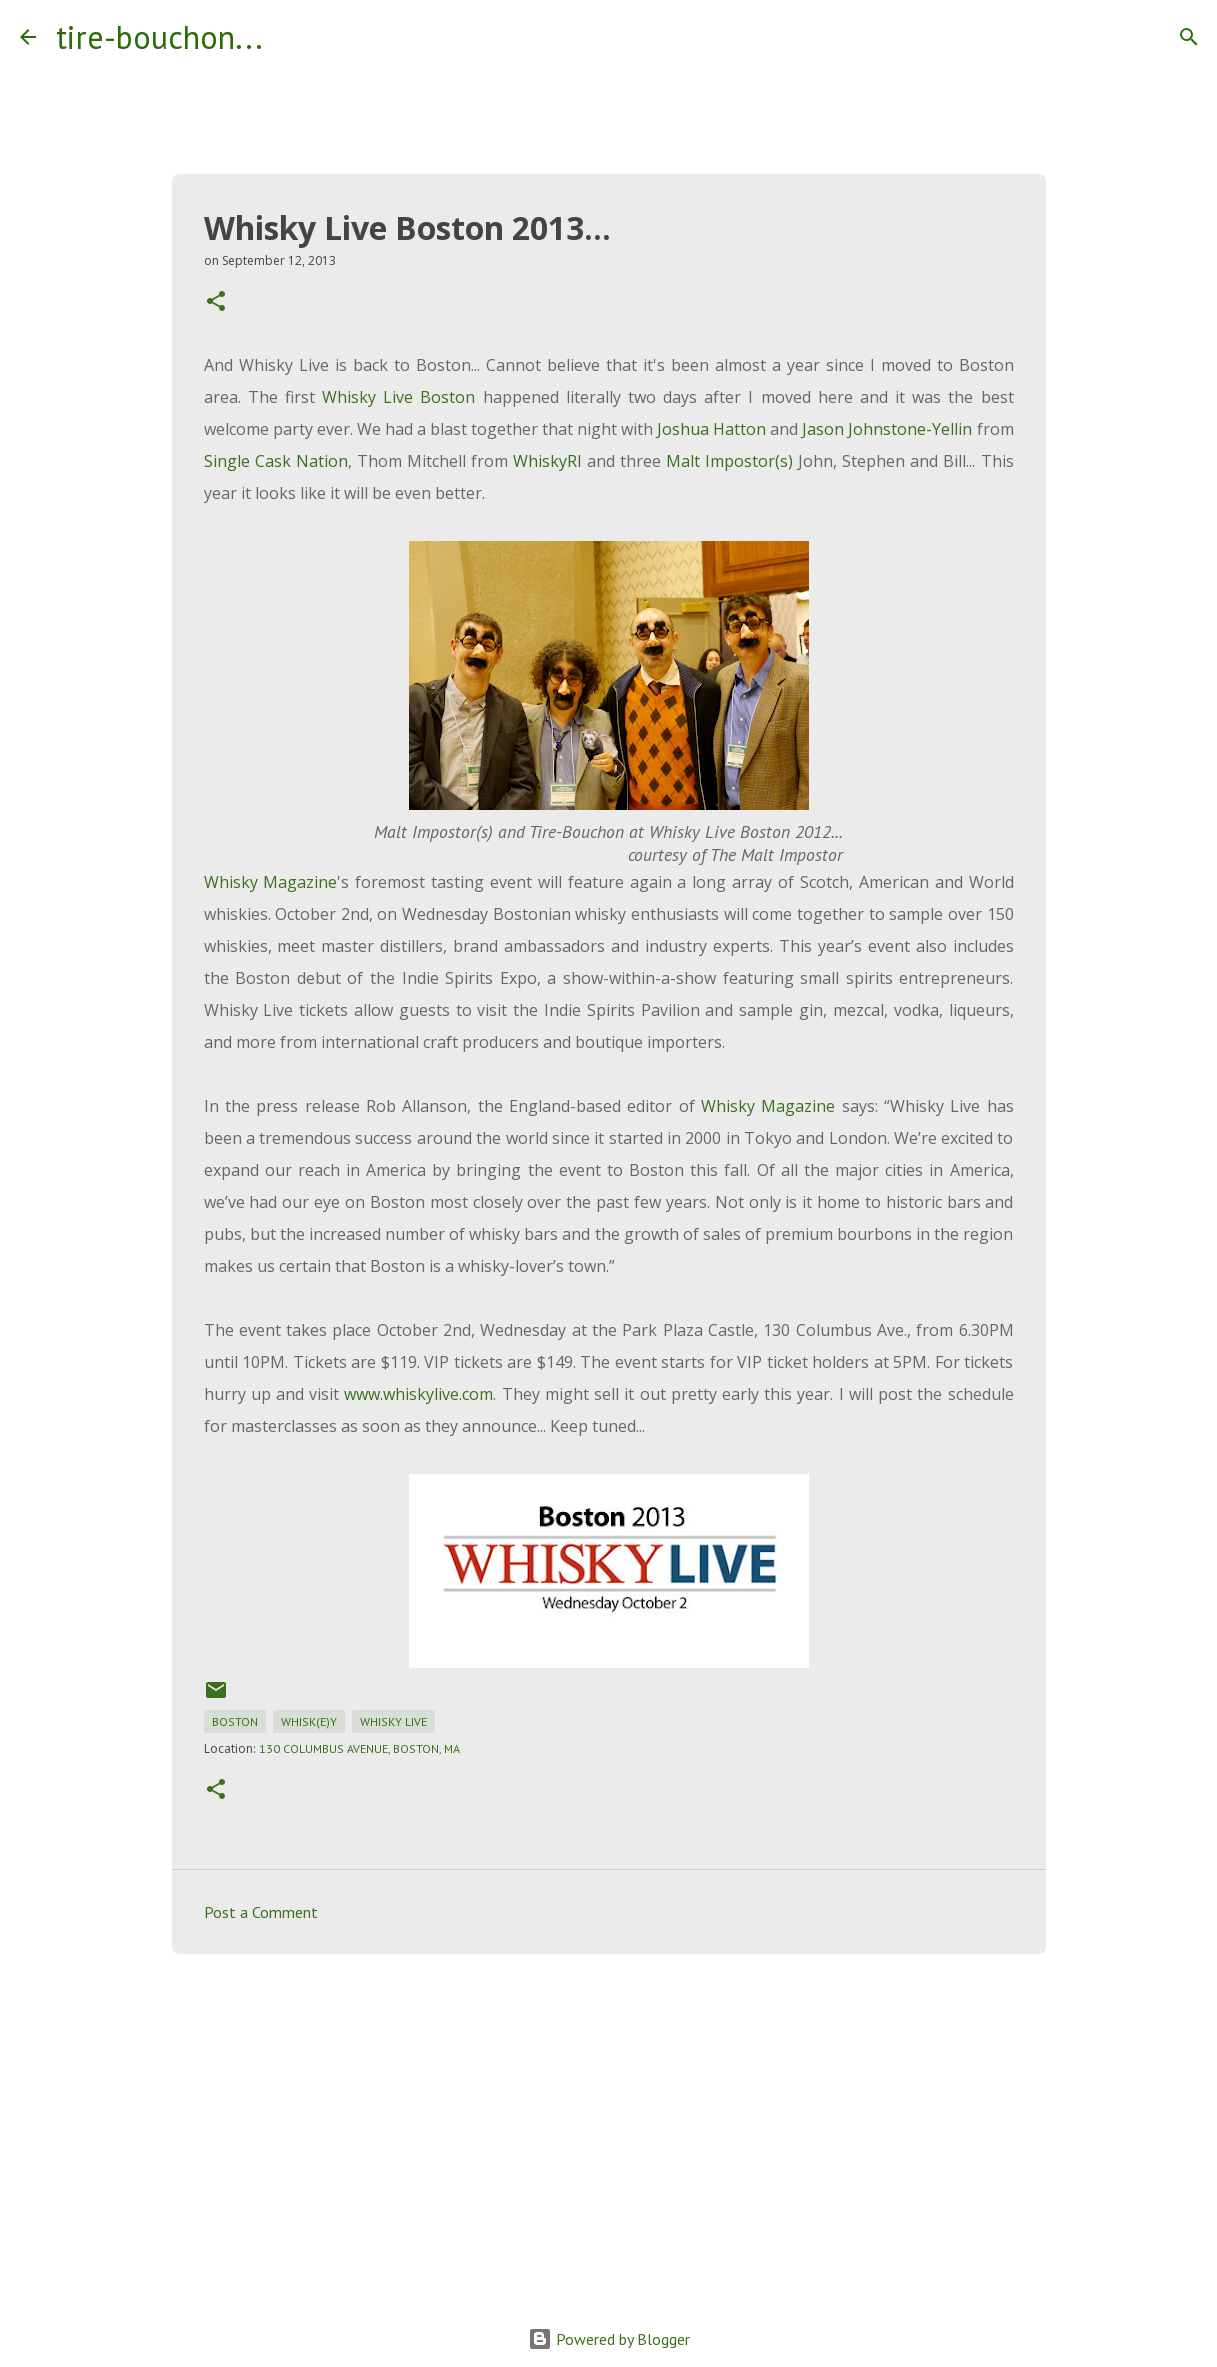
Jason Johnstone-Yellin (887, 429)
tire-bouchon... (159, 37)
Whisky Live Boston (398, 397)
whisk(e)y (309, 1721)
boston (235, 1721)
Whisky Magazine (271, 882)
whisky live (393, 1721)
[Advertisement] (609, 2124)
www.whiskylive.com (418, 1394)
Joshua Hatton (711, 429)
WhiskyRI (547, 461)
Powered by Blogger (609, 2339)
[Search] (291, 37)
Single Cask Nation (276, 461)
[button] (216, 302)
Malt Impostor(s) (729, 461)
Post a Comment (261, 1912)
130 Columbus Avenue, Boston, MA (359, 1748)
